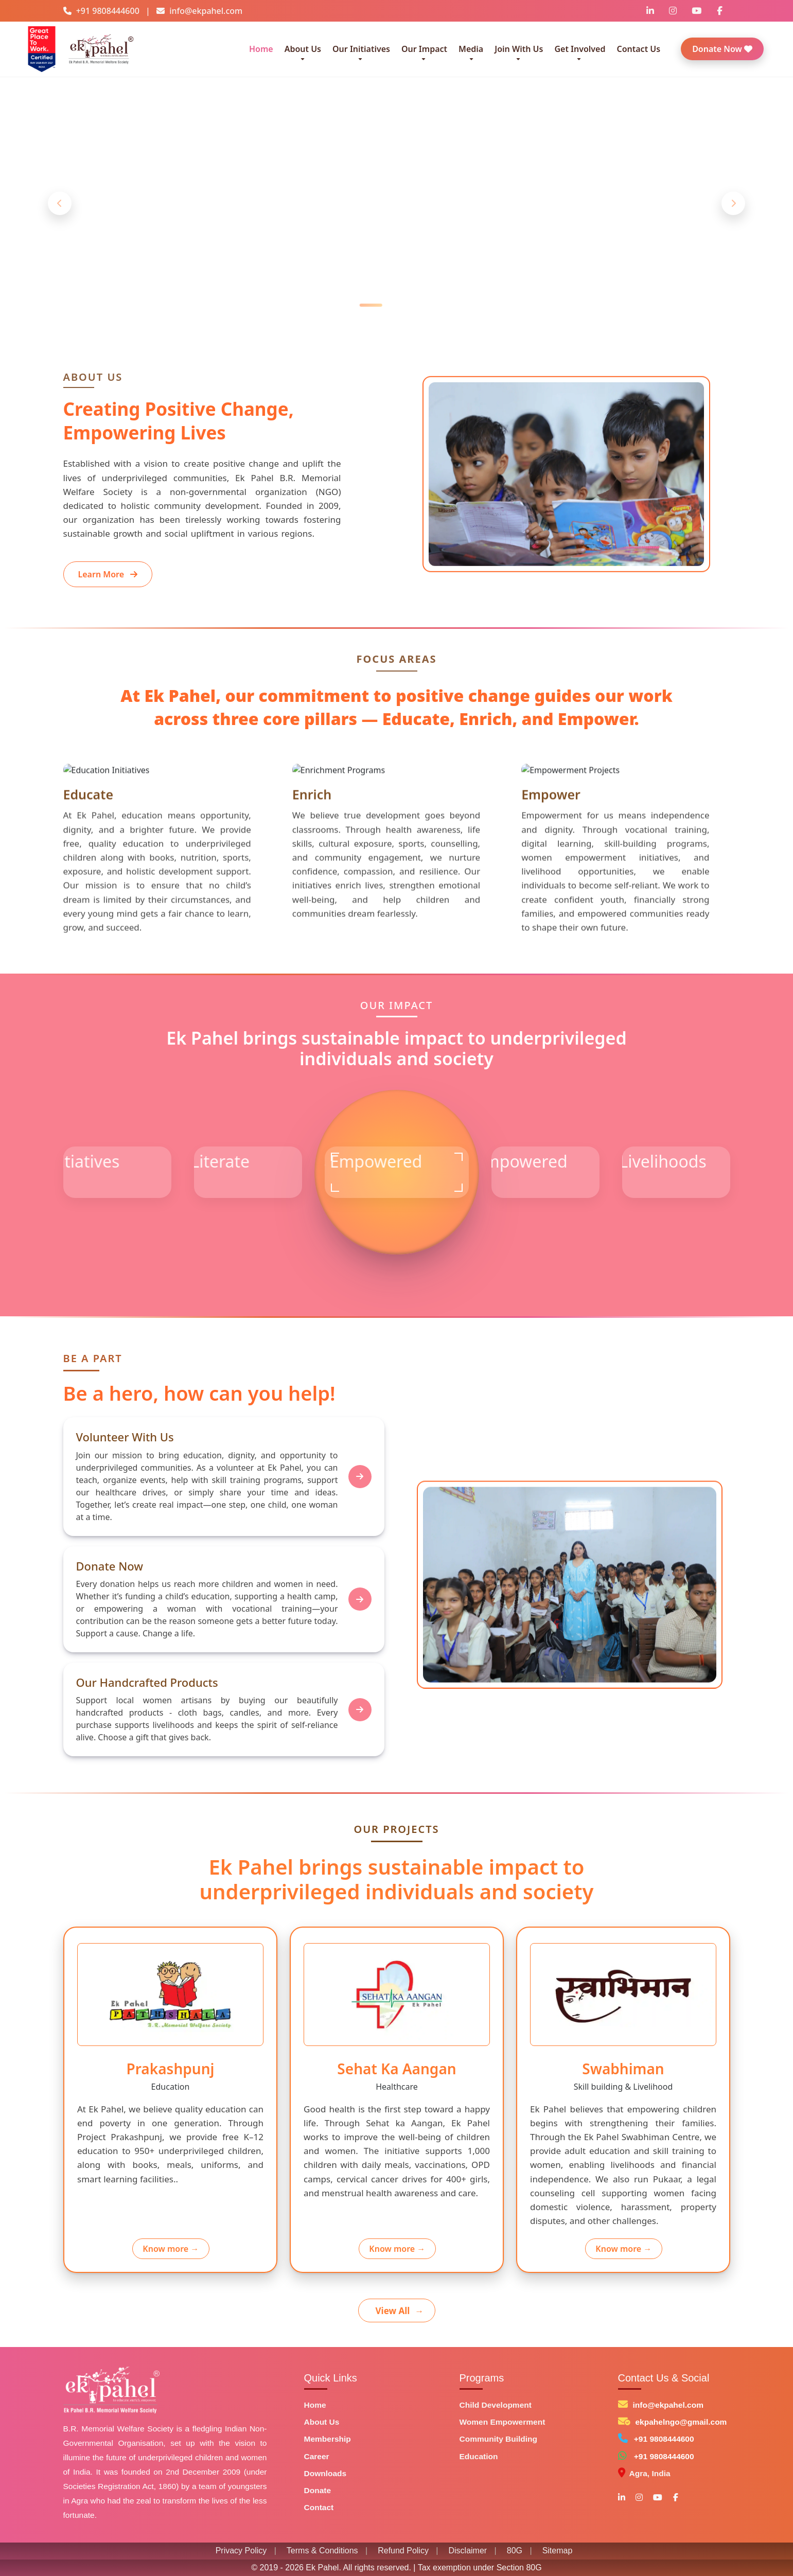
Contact (319, 2507)
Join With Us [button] (519, 49)
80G (514, 2550)
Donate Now (722, 49)
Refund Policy (403, 2550)
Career (316, 2456)
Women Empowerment (502, 2422)
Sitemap (557, 2550)
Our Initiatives (361, 49)
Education (479, 2456)
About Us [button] (303, 49)
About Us (322, 2422)
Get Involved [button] (579, 49)
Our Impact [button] (424, 49)
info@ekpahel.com (668, 2405)
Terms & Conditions (322, 2550)
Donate (317, 2490)
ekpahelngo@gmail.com (681, 2422)
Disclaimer (468, 2550)
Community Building (499, 2438)
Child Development (496, 2405)
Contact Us (638, 49)
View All (400, 2311)
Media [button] (471, 49)
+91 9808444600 (664, 2438)
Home (261, 49)
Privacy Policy (241, 2550)
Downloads (325, 2473)
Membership (327, 2438)
